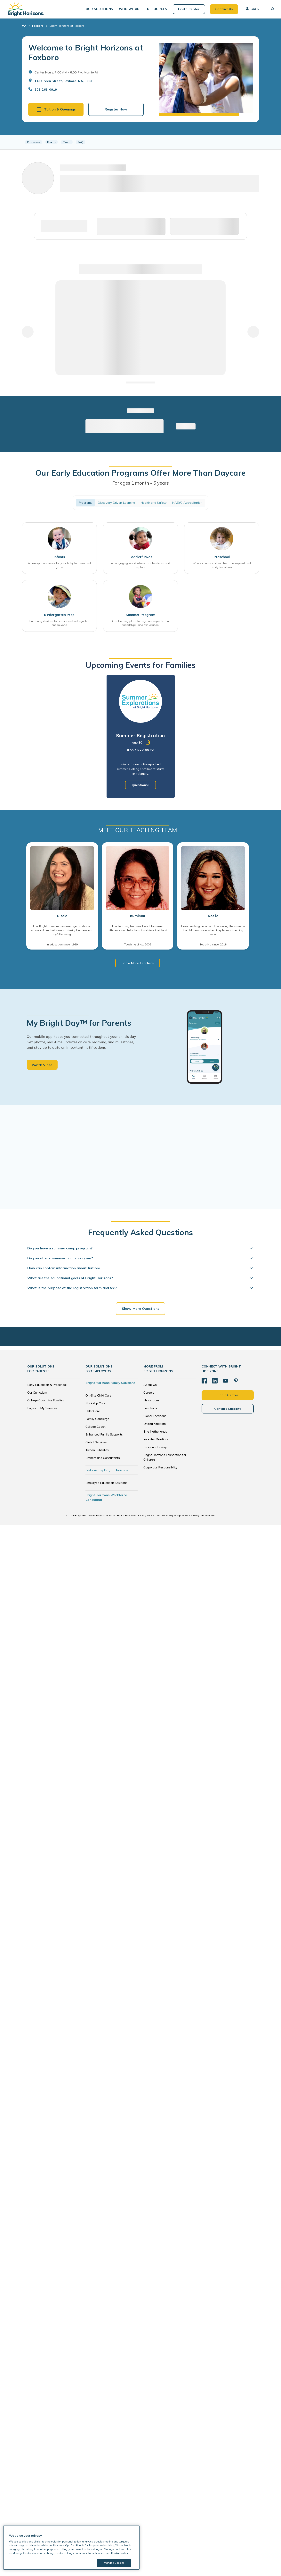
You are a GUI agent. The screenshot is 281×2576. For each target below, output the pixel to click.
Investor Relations (156, 1441)
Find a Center (187, 10)
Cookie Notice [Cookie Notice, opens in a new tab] (120, 2553)
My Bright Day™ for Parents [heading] (79, 1024)
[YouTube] (225, 1382)
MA (24, 27)
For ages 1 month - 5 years (140, 484)
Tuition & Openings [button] (56, 110)
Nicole (62, 917)
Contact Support (227, 1410)
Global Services (96, 1444)
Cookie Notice (164, 1517)
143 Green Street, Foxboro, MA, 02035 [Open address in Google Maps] (64, 82)
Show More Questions (140, 1310)
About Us (150, 1386)
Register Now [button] (116, 111)
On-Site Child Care (98, 1397)
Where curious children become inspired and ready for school (222, 566)
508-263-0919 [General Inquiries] (46, 91)
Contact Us (223, 10)
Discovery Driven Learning (116, 504)
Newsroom (151, 1402)
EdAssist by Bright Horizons (106, 1472)
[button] (99, 9)
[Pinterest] (236, 1382)
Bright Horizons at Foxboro (67, 27)
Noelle (213, 917)
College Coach (95, 1428)
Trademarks (208, 1517)
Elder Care (92, 1412)
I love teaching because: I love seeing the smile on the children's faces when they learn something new (213, 931)
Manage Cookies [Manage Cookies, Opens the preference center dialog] (114, 2562)
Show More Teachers (138, 964)
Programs (85, 504)
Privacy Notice (146, 1517)
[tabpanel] (141, 738)
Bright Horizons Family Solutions (110, 1384)
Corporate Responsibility (160, 1469)
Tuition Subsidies (97, 1451)
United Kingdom (154, 1425)
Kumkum (137, 917)
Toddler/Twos (140, 558)
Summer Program (140, 616)
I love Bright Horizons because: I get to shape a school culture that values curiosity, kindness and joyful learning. (62, 931)
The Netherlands (155, 1433)
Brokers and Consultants (102, 1459)
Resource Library (155, 1449)
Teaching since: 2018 (213, 946)
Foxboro (38, 27)
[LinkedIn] (215, 1382)
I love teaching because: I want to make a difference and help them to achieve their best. (137, 929)
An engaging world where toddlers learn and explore (140, 566)
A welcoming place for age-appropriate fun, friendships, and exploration (140, 624)
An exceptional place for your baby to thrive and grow (59, 566)
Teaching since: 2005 (137, 946)
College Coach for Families (45, 1402)
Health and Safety (153, 504)
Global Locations (154, 1417)
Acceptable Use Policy (186, 1517)
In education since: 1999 (62, 946)
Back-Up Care (95, 1405)
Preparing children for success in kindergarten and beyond (59, 624)
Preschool (222, 558)
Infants (59, 558)
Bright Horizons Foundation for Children (164, 1458)
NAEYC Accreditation (187, 504)
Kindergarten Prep (59, 616)
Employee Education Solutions (106, 1484)
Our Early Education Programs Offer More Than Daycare (140, 474)
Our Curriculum (37, 1394)
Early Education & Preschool (47, 1386)
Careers (148, 1394)
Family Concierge (97, 1420)
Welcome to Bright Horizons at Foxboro (85, 54)
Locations (150, 1410)
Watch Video (42, 1066)
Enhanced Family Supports (104, 1436)
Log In (251, 9)
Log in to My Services (42, 1410)
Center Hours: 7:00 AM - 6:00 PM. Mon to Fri (66, 74)
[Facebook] (204, 1382)
